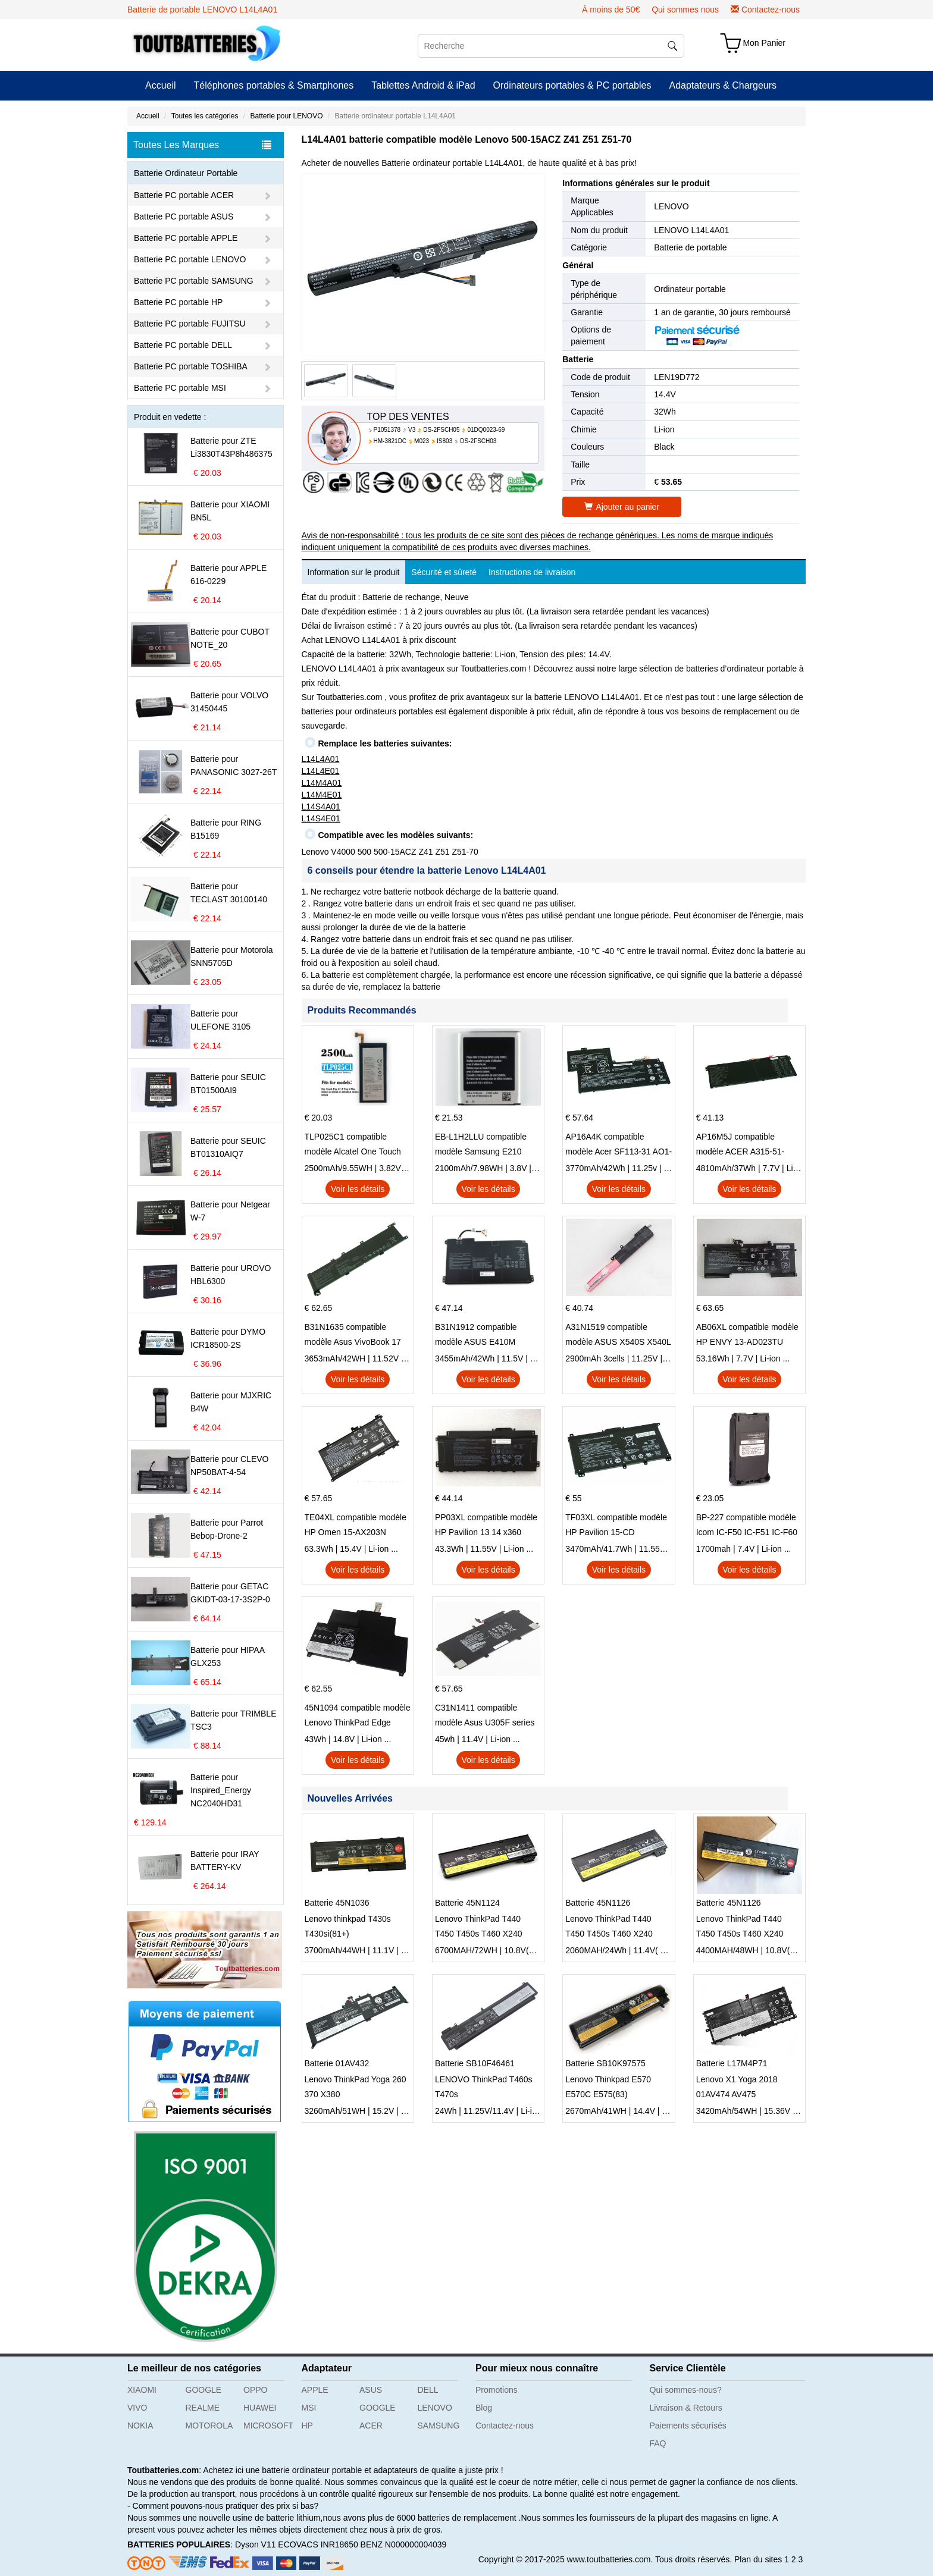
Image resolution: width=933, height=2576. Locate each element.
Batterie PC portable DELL (183, 345)
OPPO (255, 2390)
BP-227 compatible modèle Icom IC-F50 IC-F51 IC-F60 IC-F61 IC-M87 (746, 1526)
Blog (483, 2407)
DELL (428, 2390)
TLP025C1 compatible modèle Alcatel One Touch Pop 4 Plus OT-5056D (353, 1145)
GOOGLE (204, 2390)
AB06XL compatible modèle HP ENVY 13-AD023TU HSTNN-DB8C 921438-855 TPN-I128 (747, 1336)
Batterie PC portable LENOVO (190, 259)
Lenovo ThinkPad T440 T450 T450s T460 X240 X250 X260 (478, 1927)
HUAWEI (259, 2407)
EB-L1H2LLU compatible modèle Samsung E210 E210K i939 (481, 1145)
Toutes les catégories (205, 116)
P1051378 (387, 429)
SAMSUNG (439, 2425)
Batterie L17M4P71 (732, 2063)
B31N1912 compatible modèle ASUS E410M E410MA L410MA (476, 1336)
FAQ (658, 2443)
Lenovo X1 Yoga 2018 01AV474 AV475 (737, 2087)
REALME (203, 2407)
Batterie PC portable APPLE (185, 238)
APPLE (315, 2390)
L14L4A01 (321, 759)
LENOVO (671, 206)
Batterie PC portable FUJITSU (190, 323)
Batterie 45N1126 (597, 1902)
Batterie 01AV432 (337, 2063)
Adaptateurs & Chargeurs (723, 85)
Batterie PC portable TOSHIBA (191, 366)
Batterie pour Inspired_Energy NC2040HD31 (220, 1790)
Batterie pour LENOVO (286, 116)
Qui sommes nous (685, 9)
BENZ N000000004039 (404, 2544)
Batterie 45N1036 (337, 1902)
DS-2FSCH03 (478, 441)
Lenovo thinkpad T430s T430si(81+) (348, 1926)
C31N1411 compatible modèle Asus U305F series (484, 1715)
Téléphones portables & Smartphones (274, 85)
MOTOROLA (209, 2425)
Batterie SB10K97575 (605, 2063)
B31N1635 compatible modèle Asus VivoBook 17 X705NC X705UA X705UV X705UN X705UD (353, 1336)
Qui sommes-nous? (686, 2390)
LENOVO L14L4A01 (691, 230)
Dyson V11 (255, 2544)
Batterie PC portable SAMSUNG (193, 280)
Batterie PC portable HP (178, 302)
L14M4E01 (322, 794)
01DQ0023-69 (486, 429)
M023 (421, 441)
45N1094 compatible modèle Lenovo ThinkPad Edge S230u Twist (358, 1716)
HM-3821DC (390, 441)
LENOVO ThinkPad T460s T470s (484, 2087)
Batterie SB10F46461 (475, 2063)
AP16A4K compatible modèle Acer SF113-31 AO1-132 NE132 (618, 1145)
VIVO (137, 2407)
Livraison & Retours (686, 2407)
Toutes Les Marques (202, 145)
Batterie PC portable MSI (180, 388)
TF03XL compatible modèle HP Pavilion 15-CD (616, 1525)
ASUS (370, 2390)
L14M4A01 (322, 782)
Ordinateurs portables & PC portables (572, 85)
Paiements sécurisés (688, 2425)
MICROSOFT (268, 2425)
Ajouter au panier (621, 507)
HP (307, 2425)
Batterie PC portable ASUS (183, 216)
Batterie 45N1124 (467, 1902)
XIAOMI (141, 2390)
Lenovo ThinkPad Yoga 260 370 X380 (355, 2087)
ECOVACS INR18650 (318, 2544)
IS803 (444, 441)
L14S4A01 (321, 806)
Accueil (160, 85)
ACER (371, 2425)
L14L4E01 (321, 771)
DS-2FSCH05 (441, 429)
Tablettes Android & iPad (423, 85)
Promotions (496, 2390)
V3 (411, 429)
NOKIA (140, 2425)
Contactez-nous (770, 9)
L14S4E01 (321, 818)
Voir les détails (357, 1189)
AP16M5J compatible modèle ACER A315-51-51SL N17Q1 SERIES (740, 1145)
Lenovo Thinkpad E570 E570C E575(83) (608, 2087)
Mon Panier (764, 43)
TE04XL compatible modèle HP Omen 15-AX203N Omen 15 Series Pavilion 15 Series (356, 1526)
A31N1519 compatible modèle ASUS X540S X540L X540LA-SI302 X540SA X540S (618, 1336)
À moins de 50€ (611, 9)
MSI (309, 2407)
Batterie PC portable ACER (184, 195)
